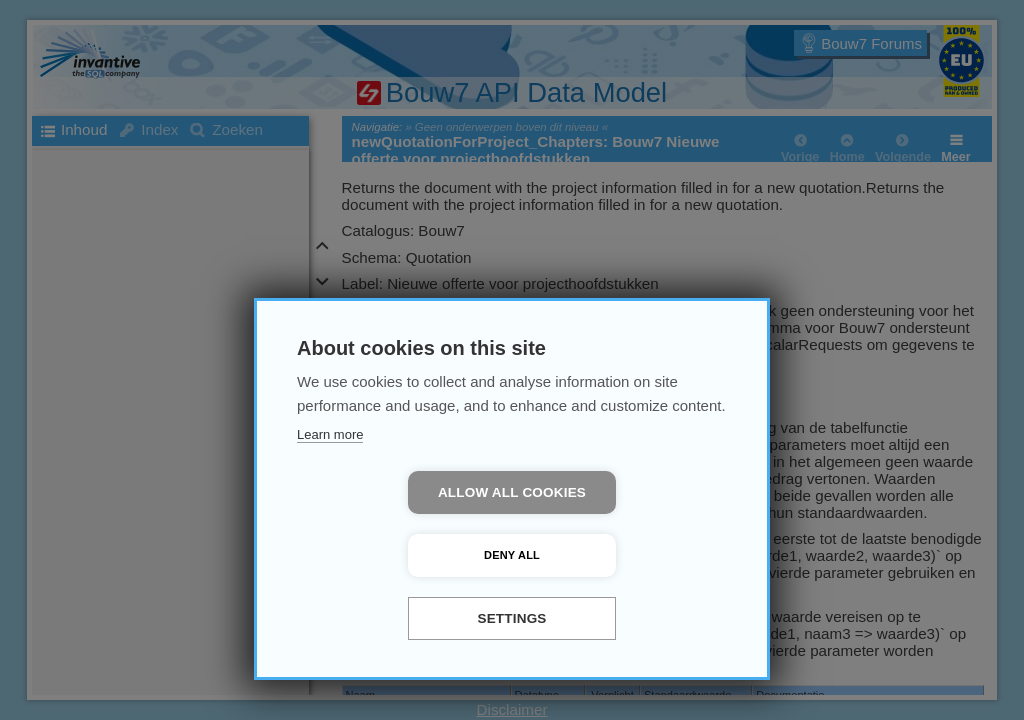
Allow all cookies (397, 555)
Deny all (627, 555)
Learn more (330, 497)
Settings (511, 618)
